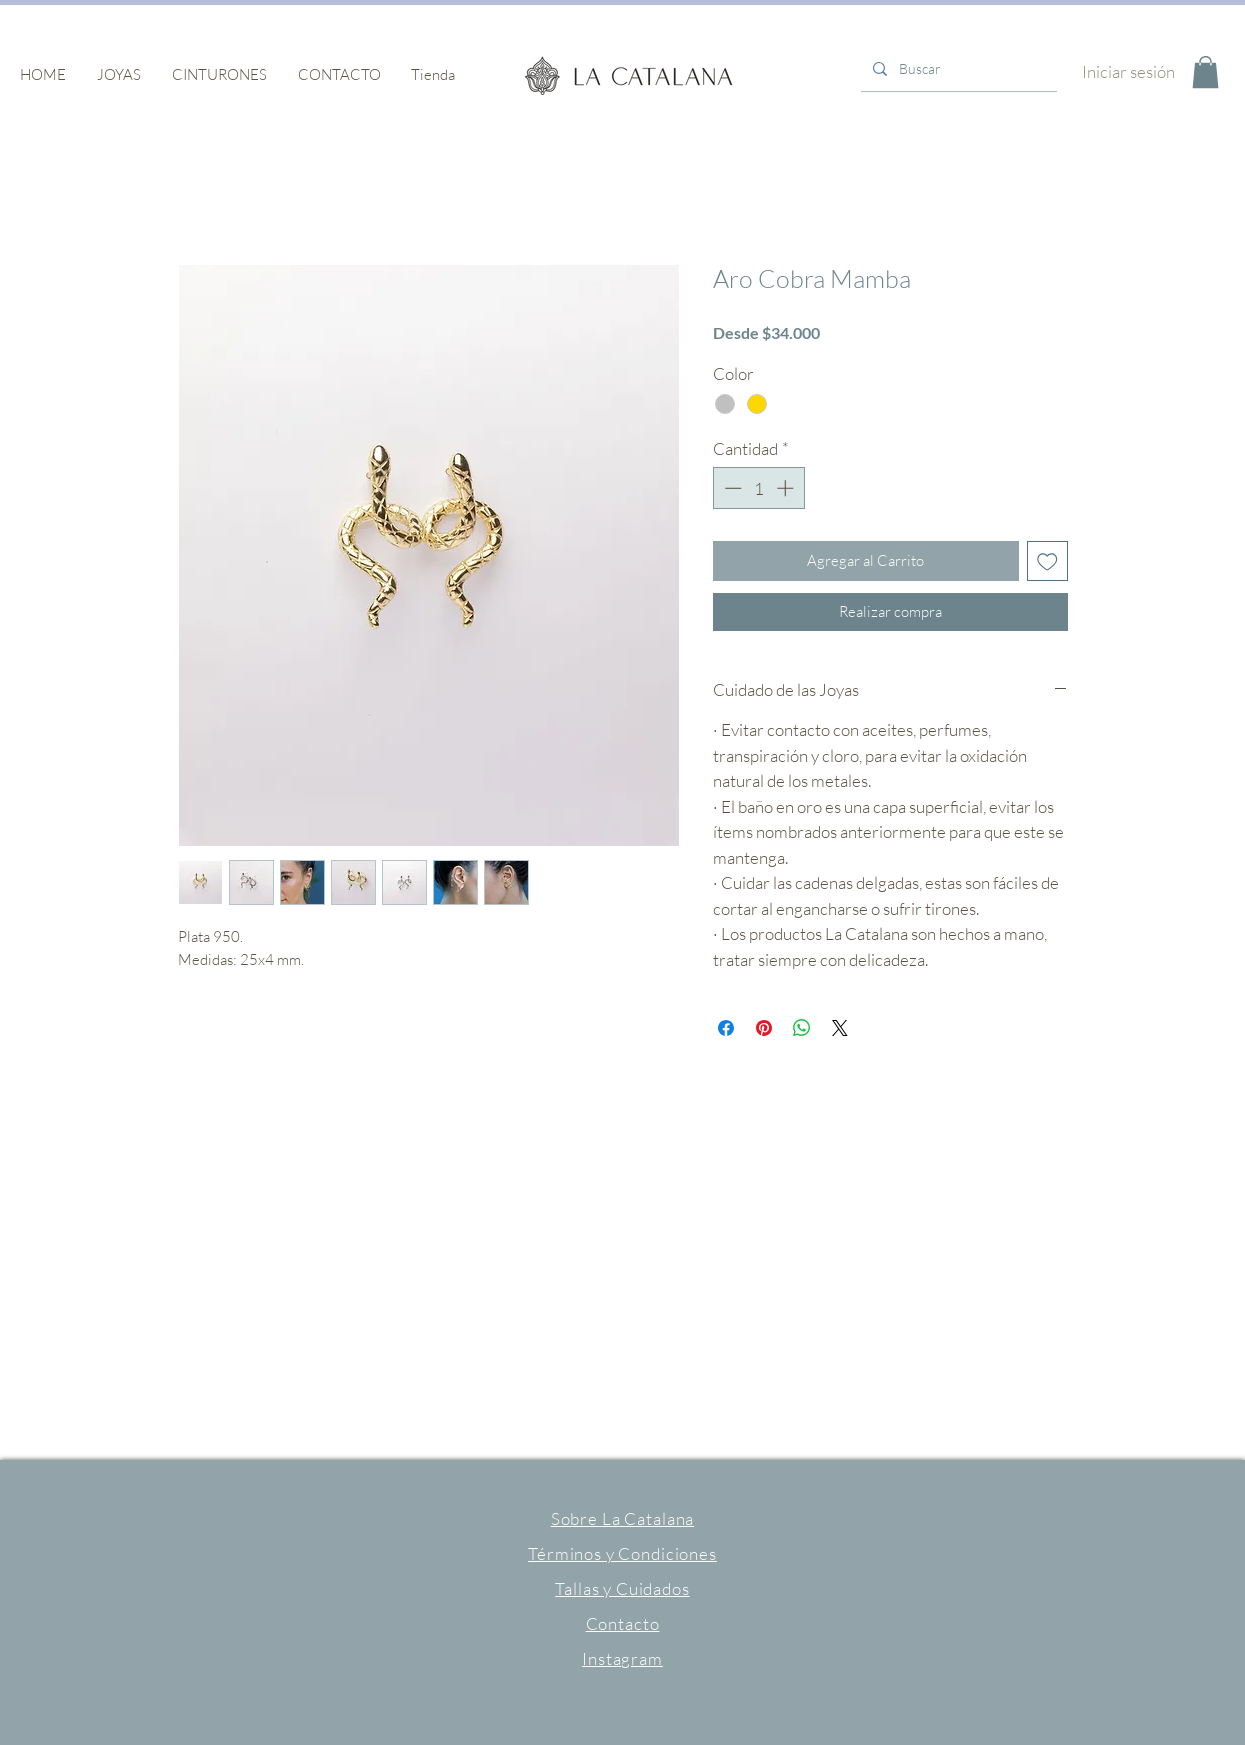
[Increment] (787, 488)
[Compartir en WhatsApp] (802, 1028)
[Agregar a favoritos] (1047, 561)
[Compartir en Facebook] (726, 1028)
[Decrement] (731, 488)
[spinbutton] (758, 488)
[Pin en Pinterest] (764, 1028)
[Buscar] (957, 69)
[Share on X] (840, 1028)
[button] (119, 75)
